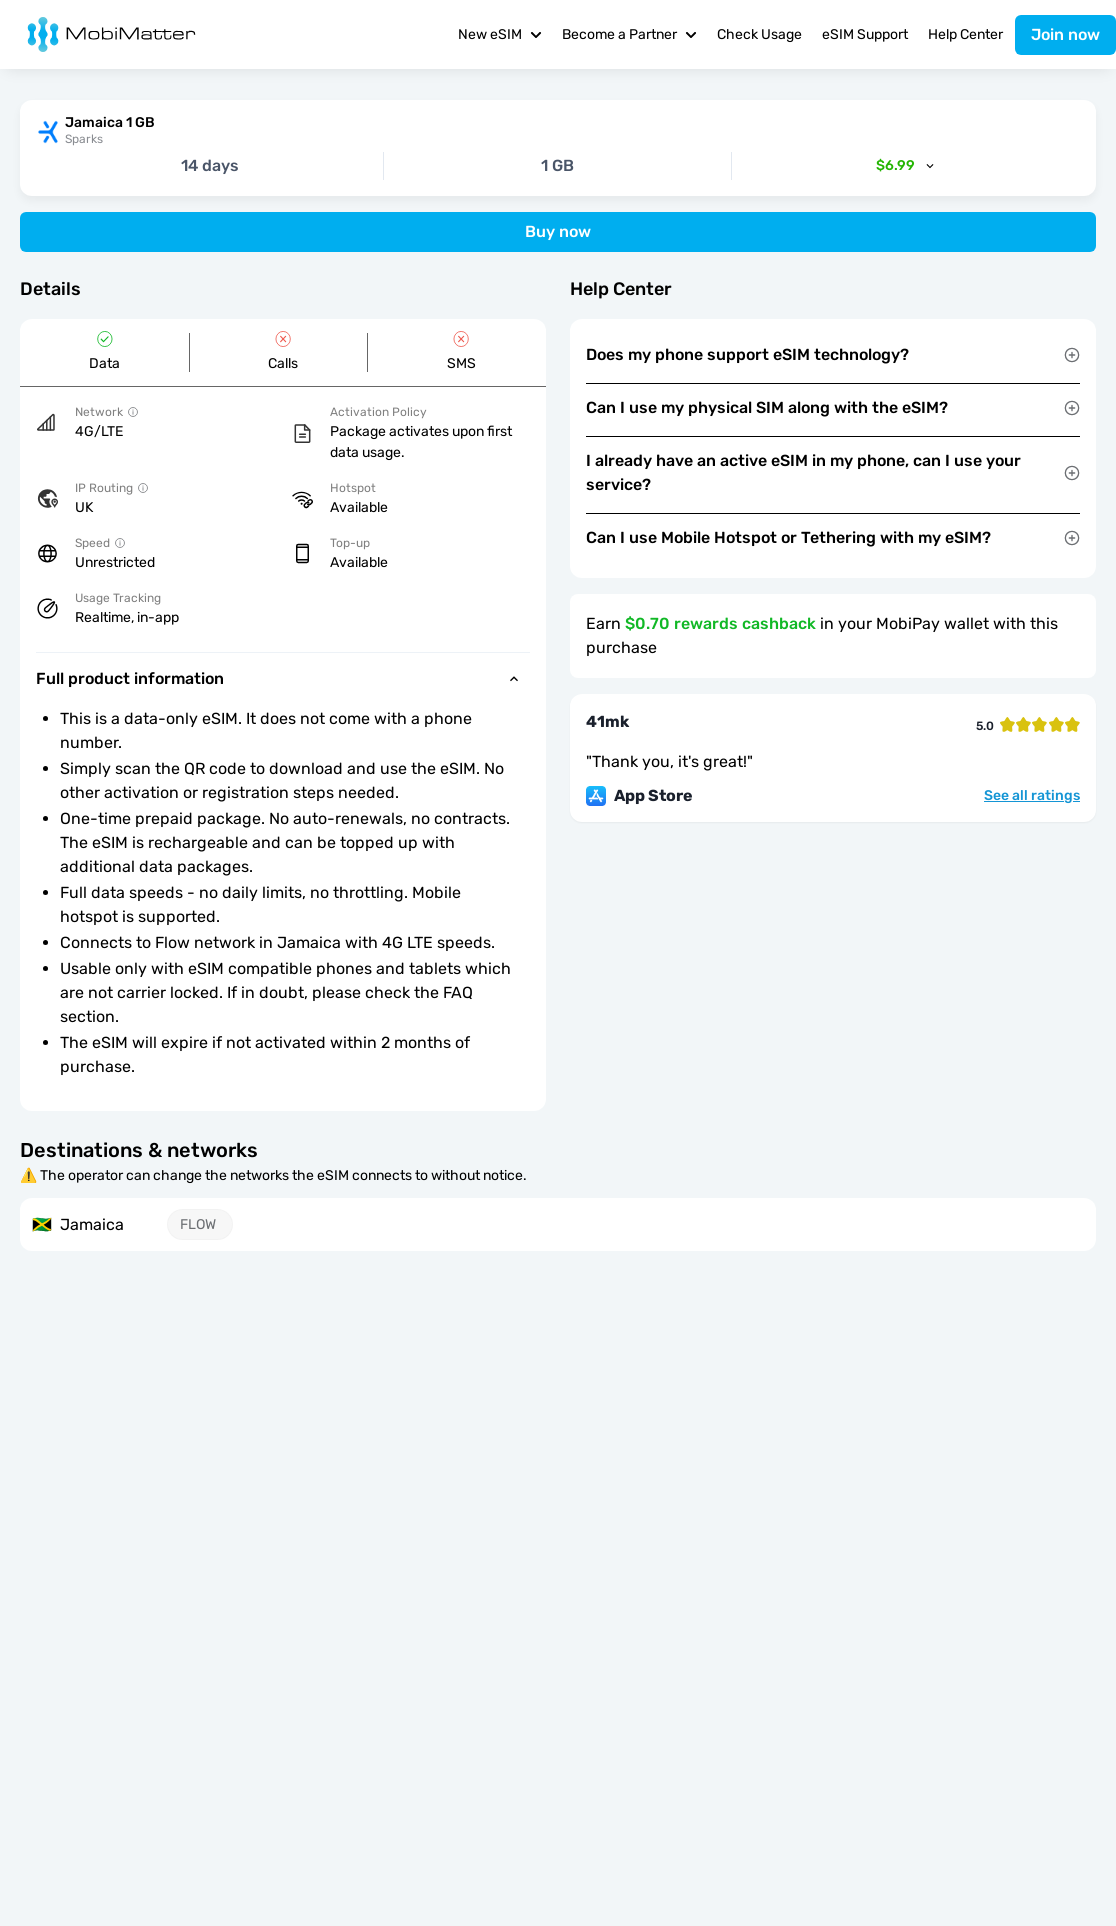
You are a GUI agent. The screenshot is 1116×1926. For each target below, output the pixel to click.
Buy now (558, 231)
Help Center (965, 34)
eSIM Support (865, 34)
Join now (1065, 34)
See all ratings (1032, 796)
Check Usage (759, 34)
